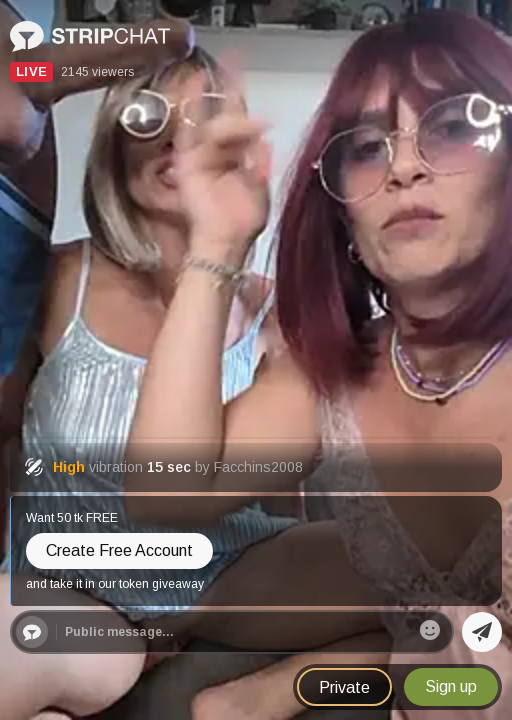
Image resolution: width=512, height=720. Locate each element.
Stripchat (42, 27)
